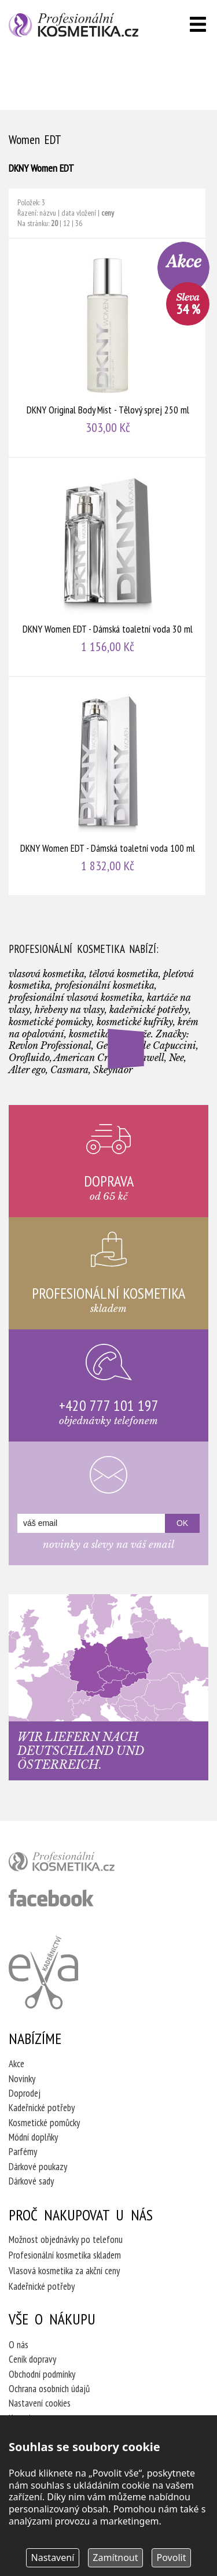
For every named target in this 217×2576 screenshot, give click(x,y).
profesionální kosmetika (81, 1864)
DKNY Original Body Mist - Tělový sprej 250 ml (108, 348)
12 (66, 223)
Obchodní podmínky (42, 2374)
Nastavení (53, 2557)
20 (54, 223)
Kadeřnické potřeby (42, 2107)
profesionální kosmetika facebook (51, 1897)
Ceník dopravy (32, 2359)
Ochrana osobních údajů (49, 2388)
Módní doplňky (33, 2137)
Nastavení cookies (40, 2403)
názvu (47, 213)
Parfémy (23, 2151)
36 (78, 223)
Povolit (171, 2557)
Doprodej (25, 2093)
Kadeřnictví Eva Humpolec (43, 1972)
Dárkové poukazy (38, 2166)
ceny (107, 213)
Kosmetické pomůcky (44, 2122)
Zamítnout (115, 2557)
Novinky (22, 2078)
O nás (18, 2344)
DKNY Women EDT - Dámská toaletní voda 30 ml (108, 567)
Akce (16, 2063)
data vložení (78, 213)
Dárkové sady (31, 2181)
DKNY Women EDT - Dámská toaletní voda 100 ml (108, 786)
